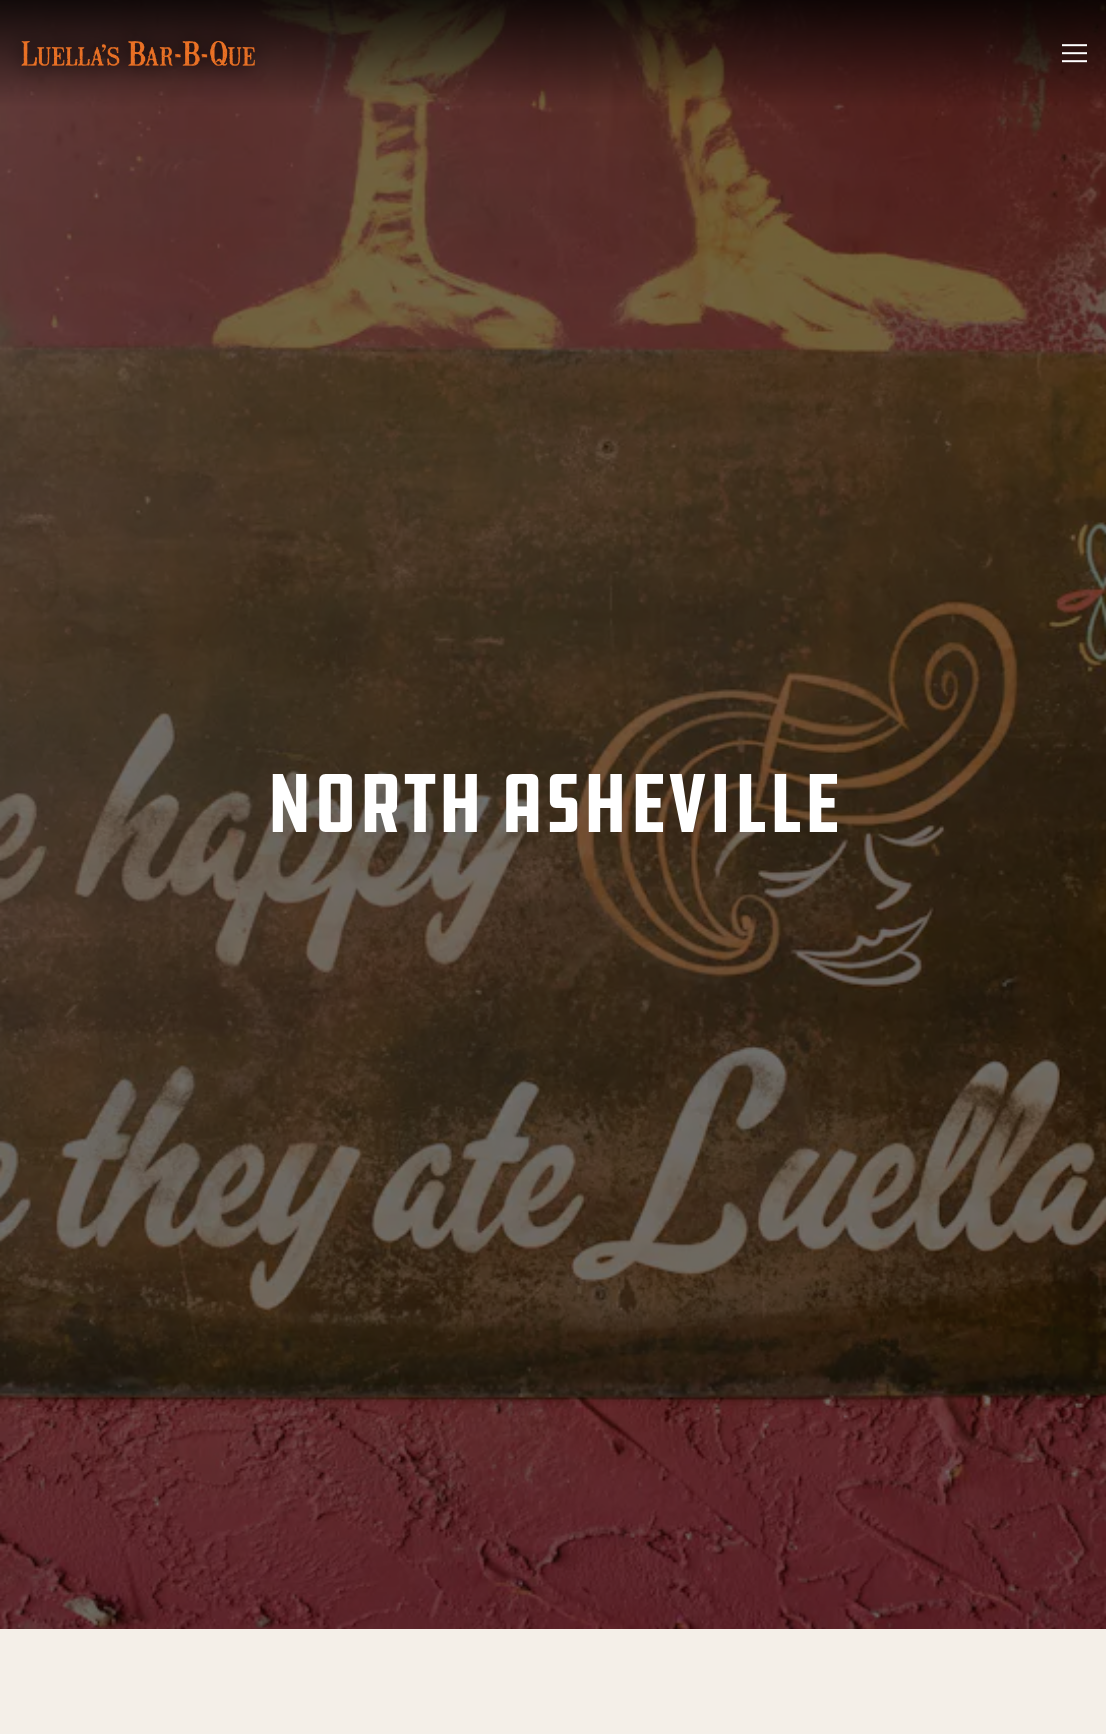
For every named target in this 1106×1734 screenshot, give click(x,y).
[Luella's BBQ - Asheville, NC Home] (138, 53)
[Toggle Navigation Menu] (1074, 53)
